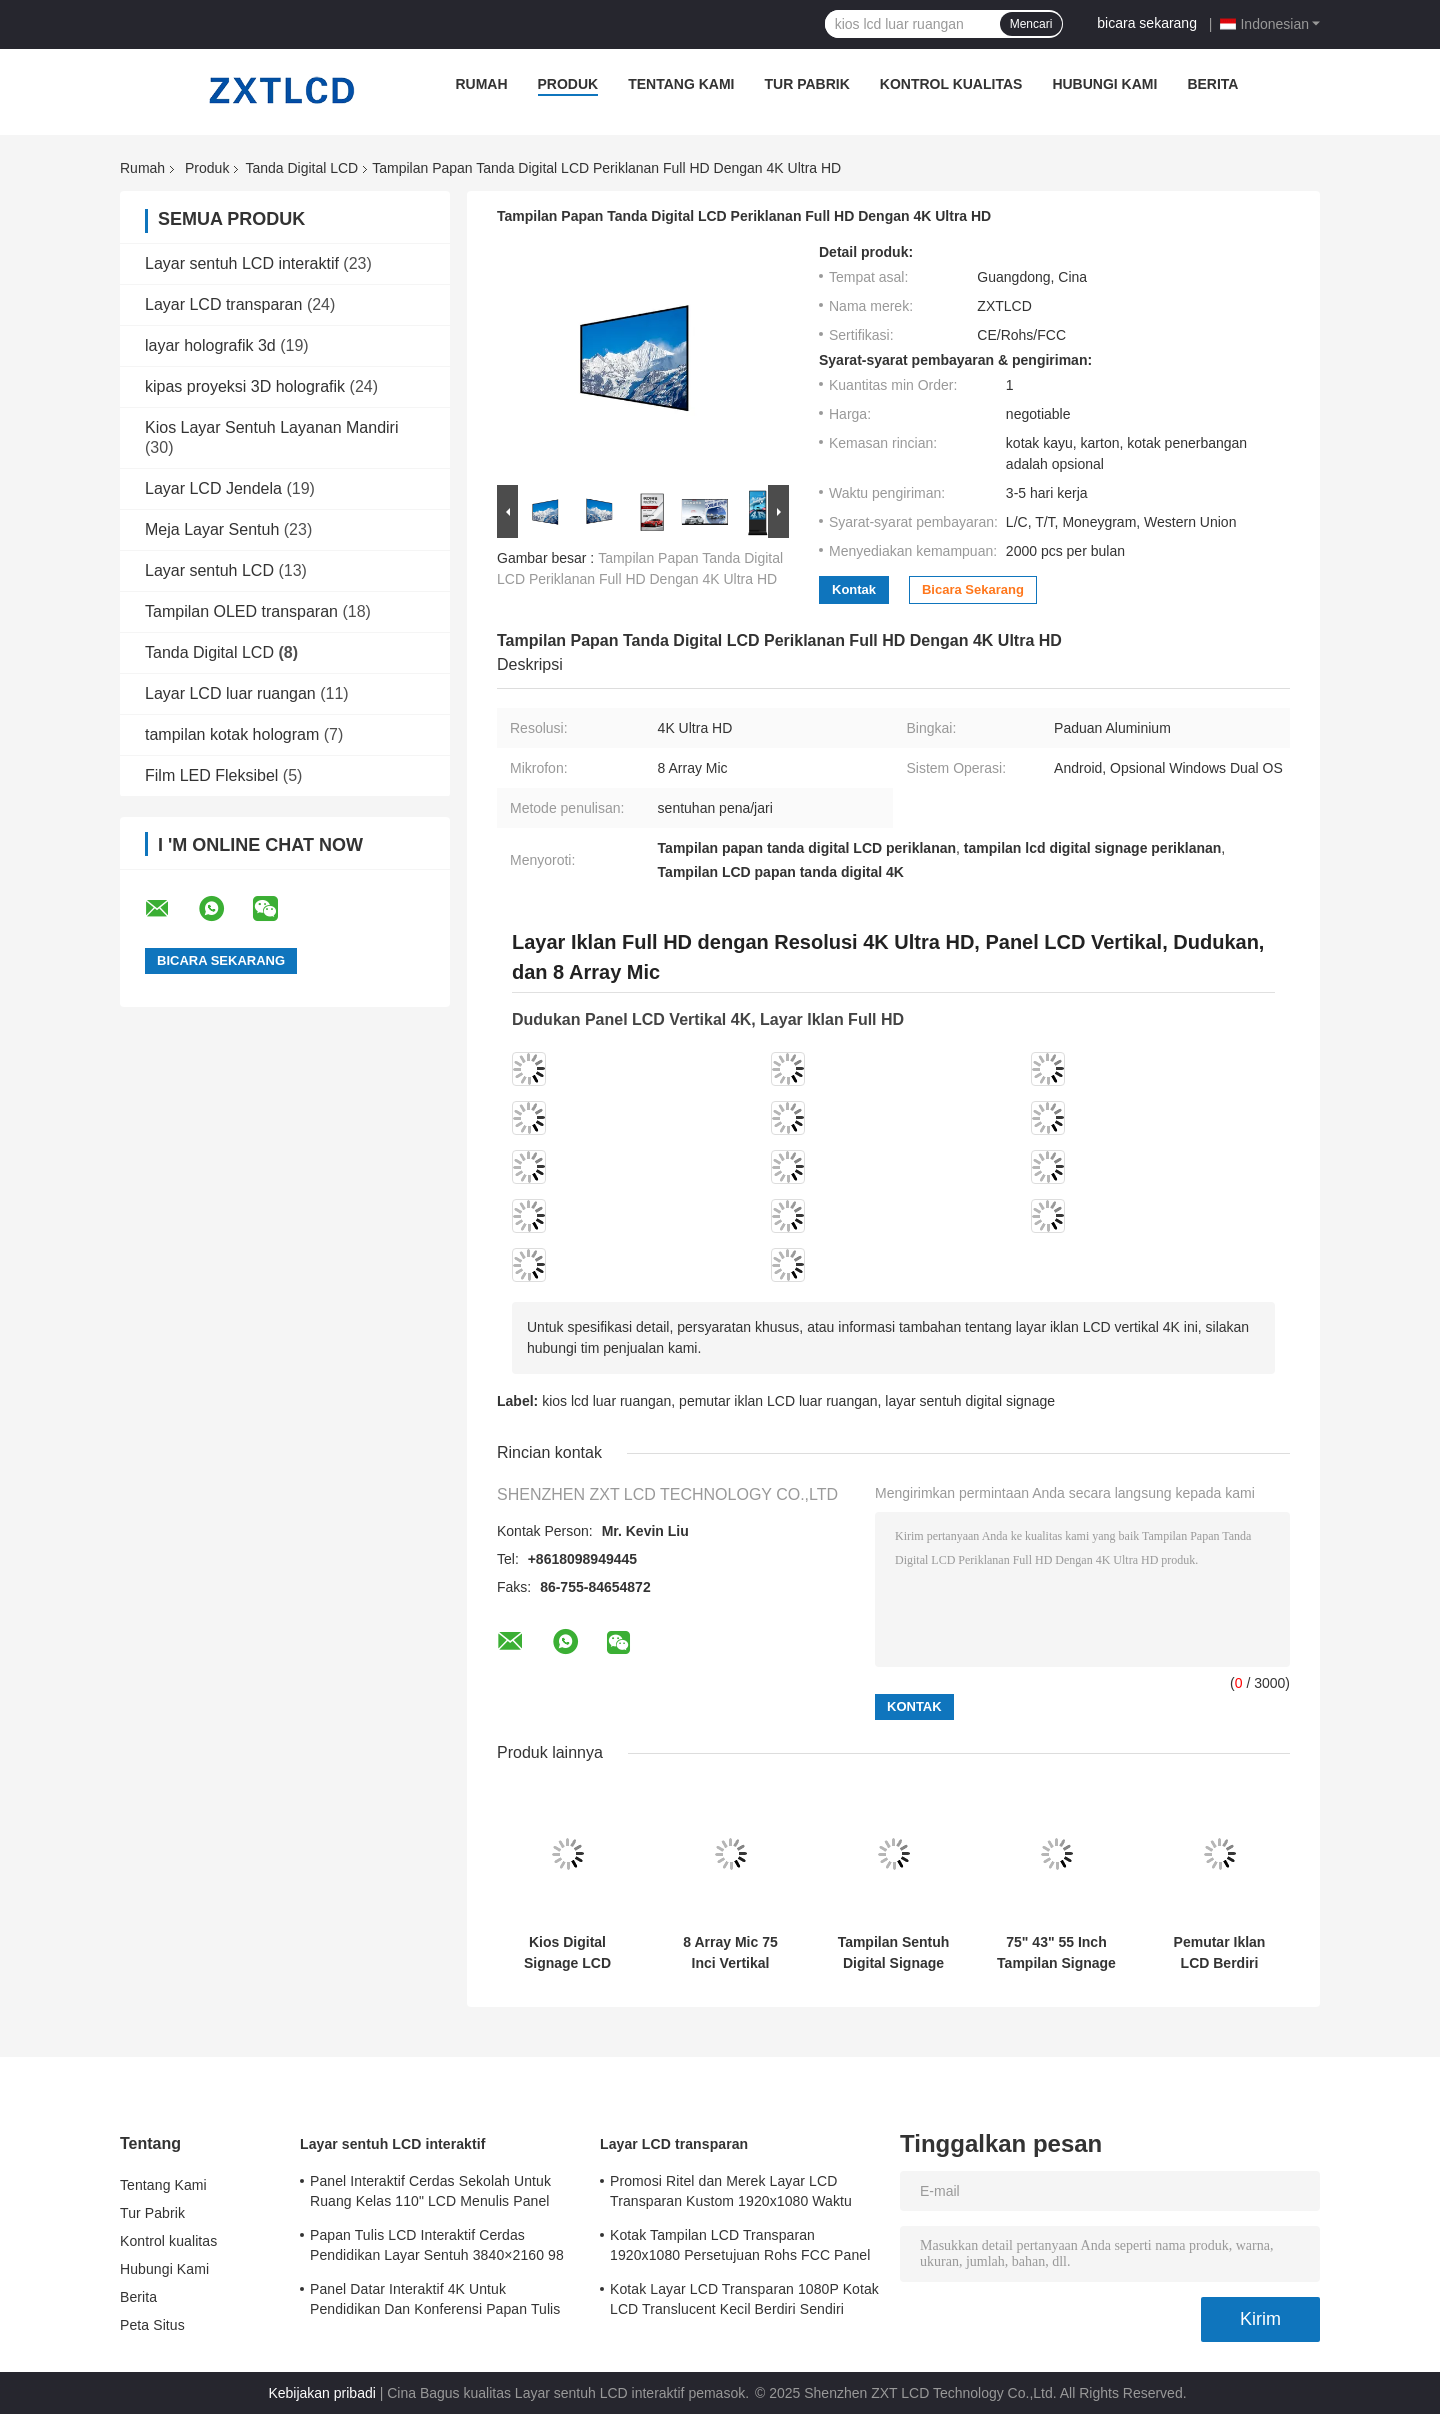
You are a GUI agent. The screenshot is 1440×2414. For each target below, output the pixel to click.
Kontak (854, 589)
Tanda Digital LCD (301, 168)
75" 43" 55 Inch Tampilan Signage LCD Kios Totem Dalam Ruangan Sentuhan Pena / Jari (1056, 1953)
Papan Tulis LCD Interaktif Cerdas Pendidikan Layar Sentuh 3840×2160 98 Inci (437, 2248)
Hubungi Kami (1104, 84)
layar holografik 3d (210, 345)
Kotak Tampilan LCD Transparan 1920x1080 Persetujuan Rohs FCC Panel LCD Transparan (740, 2248)
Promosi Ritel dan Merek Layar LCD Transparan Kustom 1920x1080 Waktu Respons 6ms (731, 2194)
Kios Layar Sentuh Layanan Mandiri (272, 427)
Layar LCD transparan (223, 304)
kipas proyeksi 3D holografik (245, 386)
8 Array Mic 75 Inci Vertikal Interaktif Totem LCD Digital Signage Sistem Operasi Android (730, 1953)
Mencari (1031, 24)
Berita (1212, 84)
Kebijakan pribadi (321, 2393)
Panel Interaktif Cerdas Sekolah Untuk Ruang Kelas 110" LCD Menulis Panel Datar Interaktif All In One (430, 2194)
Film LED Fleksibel (211, 775)
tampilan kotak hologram (232, 734)
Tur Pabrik (807, 84)
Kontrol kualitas (951, 84)
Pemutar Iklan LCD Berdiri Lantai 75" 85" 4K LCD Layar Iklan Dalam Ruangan (1219, 1953)
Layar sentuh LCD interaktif (242, 263)
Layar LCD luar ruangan (230, 693)
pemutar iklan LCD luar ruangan (778, 1401)
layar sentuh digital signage (970, 1401)
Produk (568, 84)
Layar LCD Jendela (213, 488)
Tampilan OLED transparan (241, 611)
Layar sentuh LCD (209, 570)
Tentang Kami (681, 84)
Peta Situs (152, 2325)
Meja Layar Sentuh (212, 529)
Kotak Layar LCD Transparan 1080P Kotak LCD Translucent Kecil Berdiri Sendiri (744, 2299)
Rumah (481, 84)
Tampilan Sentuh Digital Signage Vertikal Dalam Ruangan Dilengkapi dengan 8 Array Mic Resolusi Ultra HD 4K (894, 1953)
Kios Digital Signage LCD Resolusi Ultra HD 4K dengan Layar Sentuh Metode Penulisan (567, 1953)
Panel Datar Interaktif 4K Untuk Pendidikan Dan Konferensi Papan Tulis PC (435, 2302)
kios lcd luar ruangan (606, 1401)
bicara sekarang (1147, 23)
